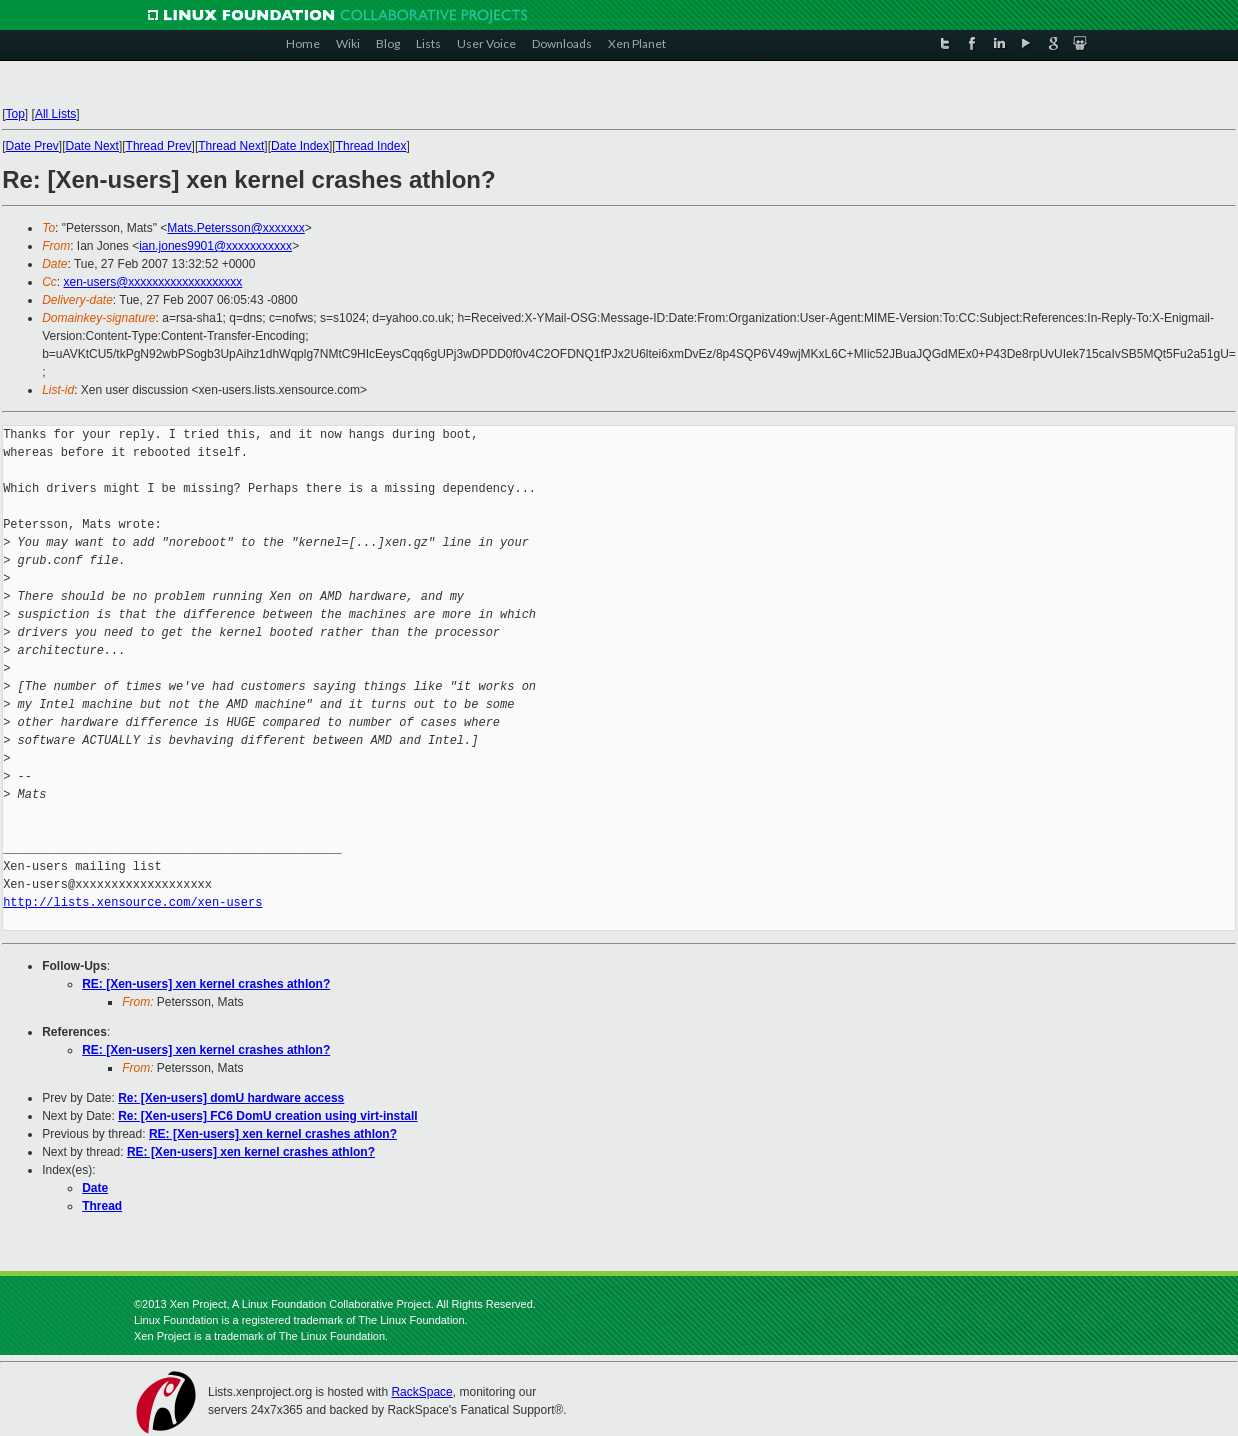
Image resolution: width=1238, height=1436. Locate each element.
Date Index (300, 146)
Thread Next (231, 146)
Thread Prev (159, 146)
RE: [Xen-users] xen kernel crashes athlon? (206, 984)
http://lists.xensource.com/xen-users (132, 902)
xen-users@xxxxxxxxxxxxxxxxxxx (153, 282)
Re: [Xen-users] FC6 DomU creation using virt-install (267, 1116)
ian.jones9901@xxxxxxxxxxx (215, 246)
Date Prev (32, 146)
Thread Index (371, 146)
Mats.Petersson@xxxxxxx (236, 228)
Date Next (92, 146)
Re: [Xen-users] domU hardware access (231, 1098)
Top (15, 114)
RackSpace (421, 1392)
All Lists (55, 114)
